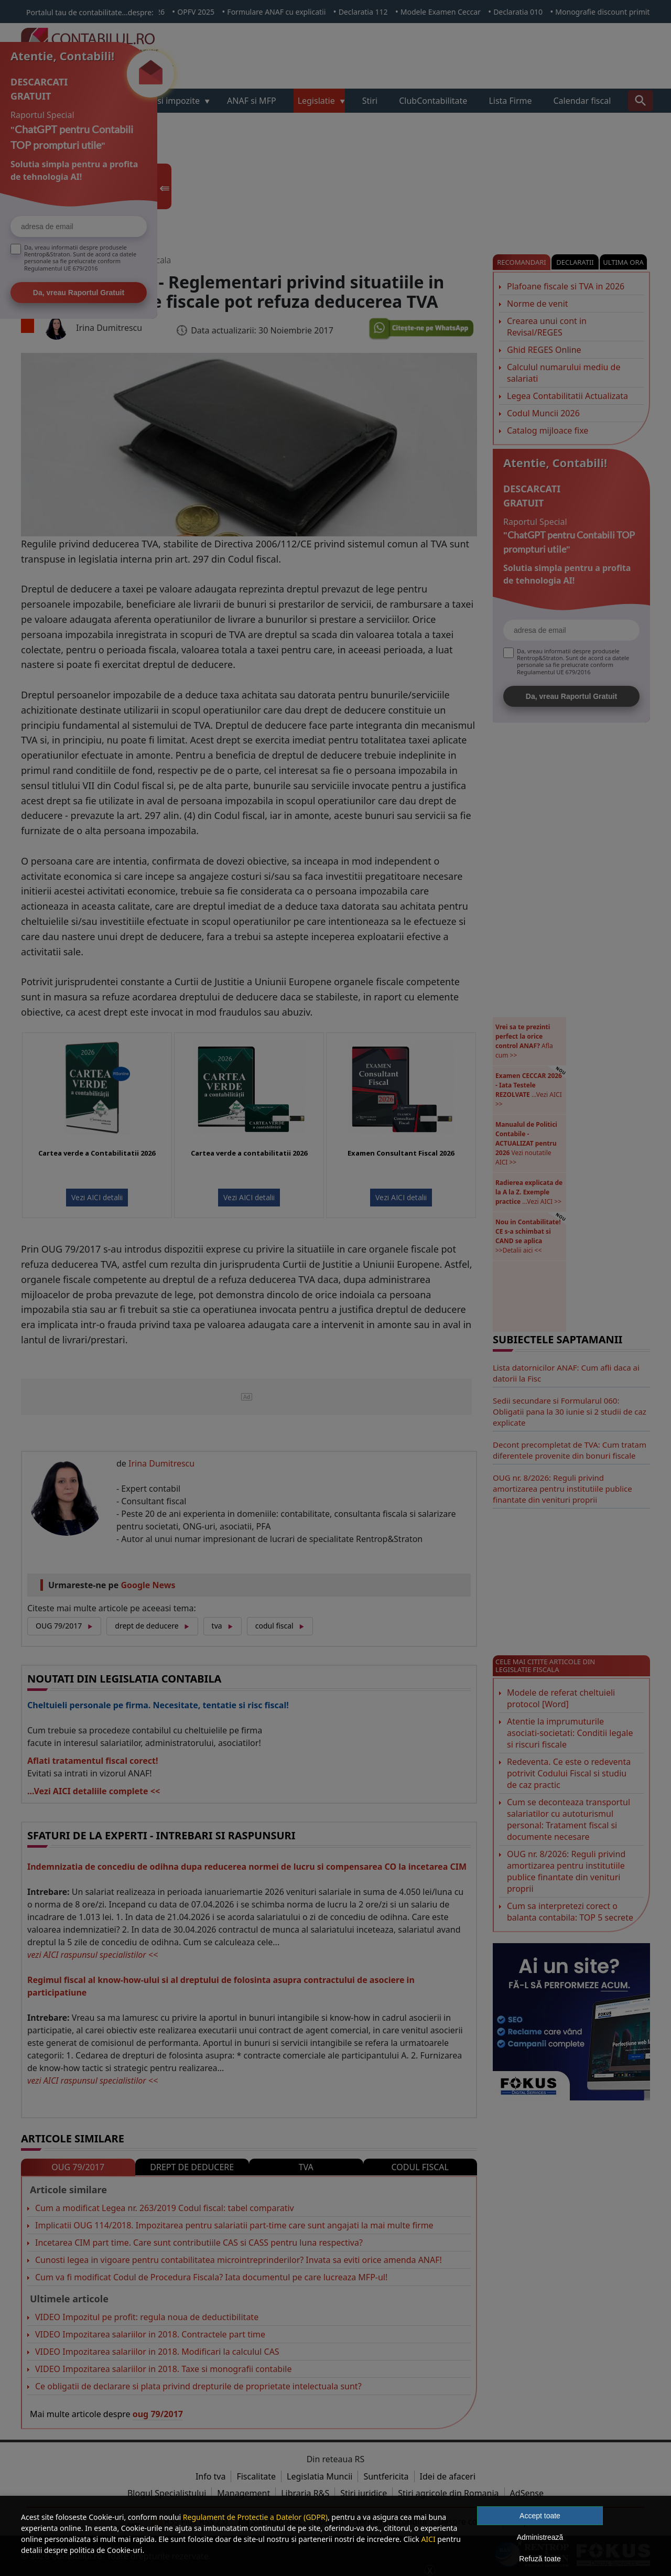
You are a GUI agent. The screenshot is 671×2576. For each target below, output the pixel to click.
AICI (428, 2539)
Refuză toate (539, 2559)
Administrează (540, 2537)
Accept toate (540, 2516)
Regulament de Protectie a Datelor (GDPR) (255, 2517)
